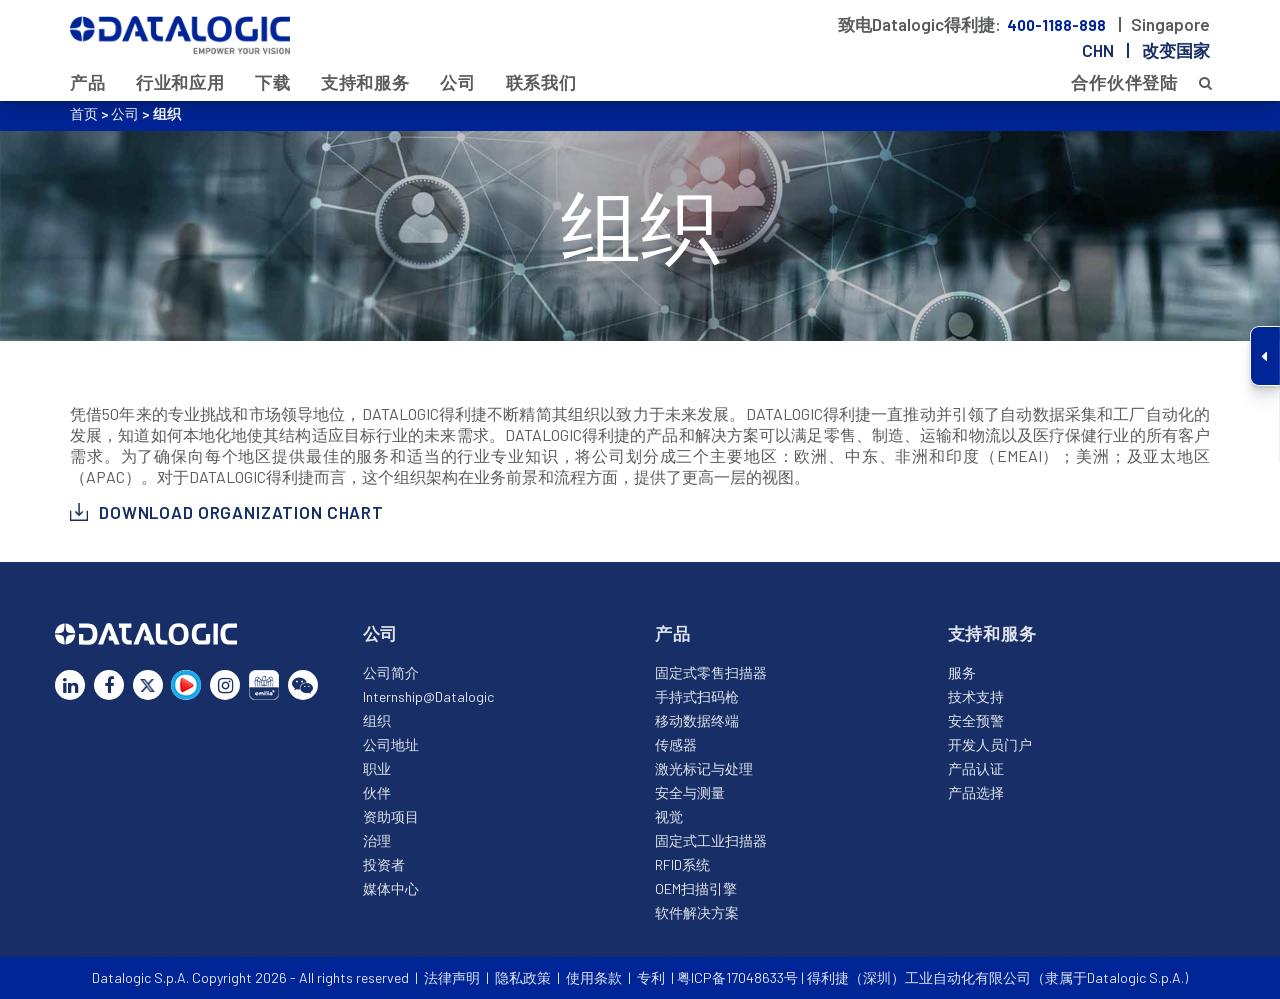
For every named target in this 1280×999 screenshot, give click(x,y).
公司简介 (391, 672)
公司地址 (391, 744)
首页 (84, 114)
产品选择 (976, 792)
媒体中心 (391, 888)
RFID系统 (682, 864)
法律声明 (452, 977)
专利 (651, 977)
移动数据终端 (697, 720)
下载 (273, 82)
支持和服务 (365, 82)
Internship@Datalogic (428, 696)
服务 (962, 672)
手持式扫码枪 (697, 696)
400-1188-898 (1058, 25)
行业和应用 (180, 82)
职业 (377, 768)
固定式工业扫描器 (711, 840)
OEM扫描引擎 (696, 888)
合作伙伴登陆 (1124, 82)
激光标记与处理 (704, 768)
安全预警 (976, 720)
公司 (458, 82)
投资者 (384, 864)
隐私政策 (523, 977)
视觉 (669, 816)
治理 (377, 840)
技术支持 (976, 696)
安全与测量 (690, 792)
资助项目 (391, 816)
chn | (1146, 50)
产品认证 (976, 768)
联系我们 (541, 82)
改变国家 (1176, 50)
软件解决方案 (697, 912)
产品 (88, 82)
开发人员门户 (990, 744)
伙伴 (377, 792)
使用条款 (594, 977)
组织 (377, 720)
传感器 (676, 744)
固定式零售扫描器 (711, 672)
